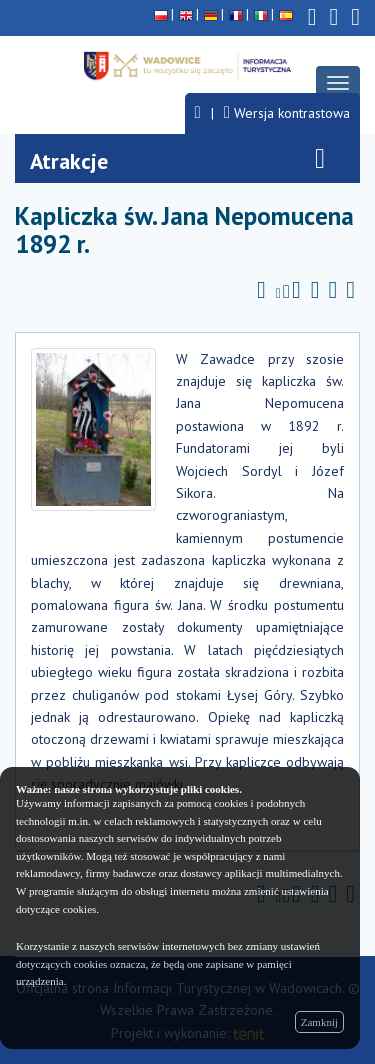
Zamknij (319, 1022)
